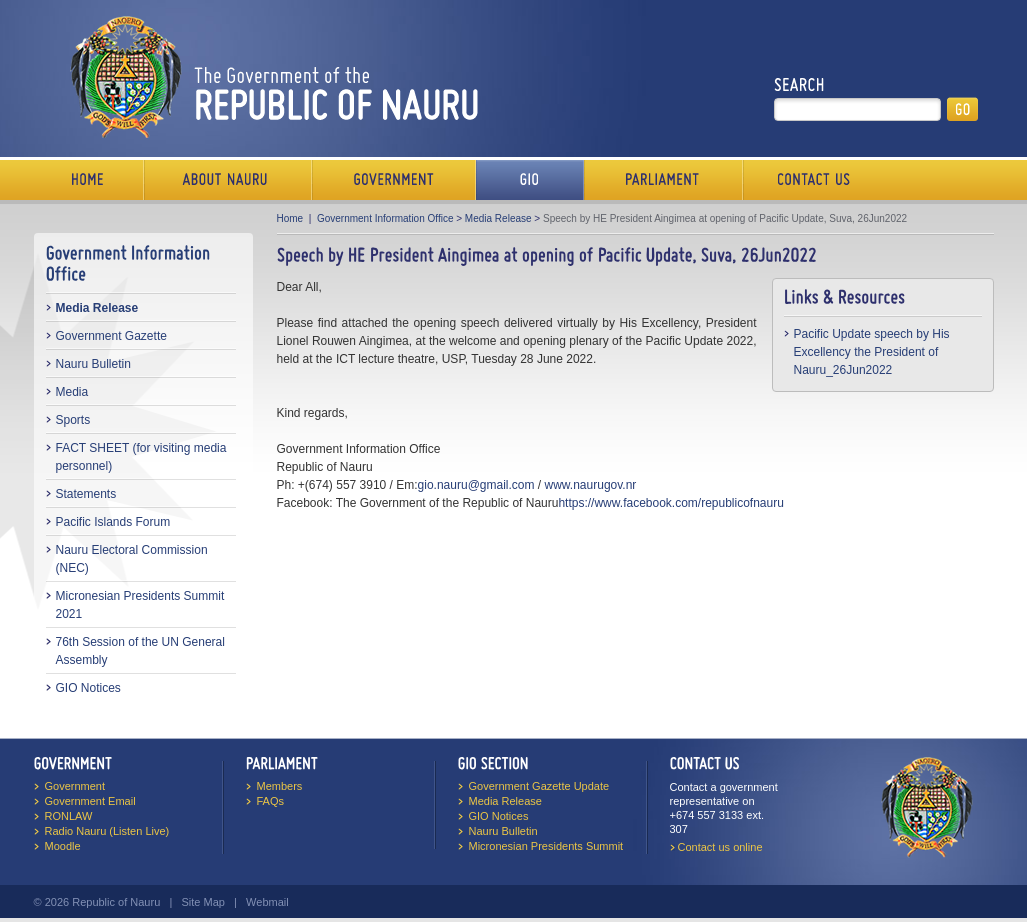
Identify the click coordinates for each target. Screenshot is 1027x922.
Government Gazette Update (539, 786)
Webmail (267, 902)
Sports (73, 420)
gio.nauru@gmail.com (476, 485)
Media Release (97, 308)
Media (72, 392)
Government (394, 180)
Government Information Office (385, 218)
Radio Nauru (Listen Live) (107, 831)
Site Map (202, 902)
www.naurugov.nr (591, 485)
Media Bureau (530, 180)
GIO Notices (88, 688)
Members (280, 786)
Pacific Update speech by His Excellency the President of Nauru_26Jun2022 (872, 352)
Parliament (663, 180)
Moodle (63, 846)
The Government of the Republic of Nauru (270, 76)
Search (799, 85)
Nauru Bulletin (93, 364)
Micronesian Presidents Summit (546, 846)
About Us (228, 180)
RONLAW (69, 816)
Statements (86, 494)
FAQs (271, 801)
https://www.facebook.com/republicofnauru (670, 503)
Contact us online (720, 847)
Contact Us (809, 180)
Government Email (90, 801)
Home (89, 180)
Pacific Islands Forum (113, 522)
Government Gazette (111, 336)
